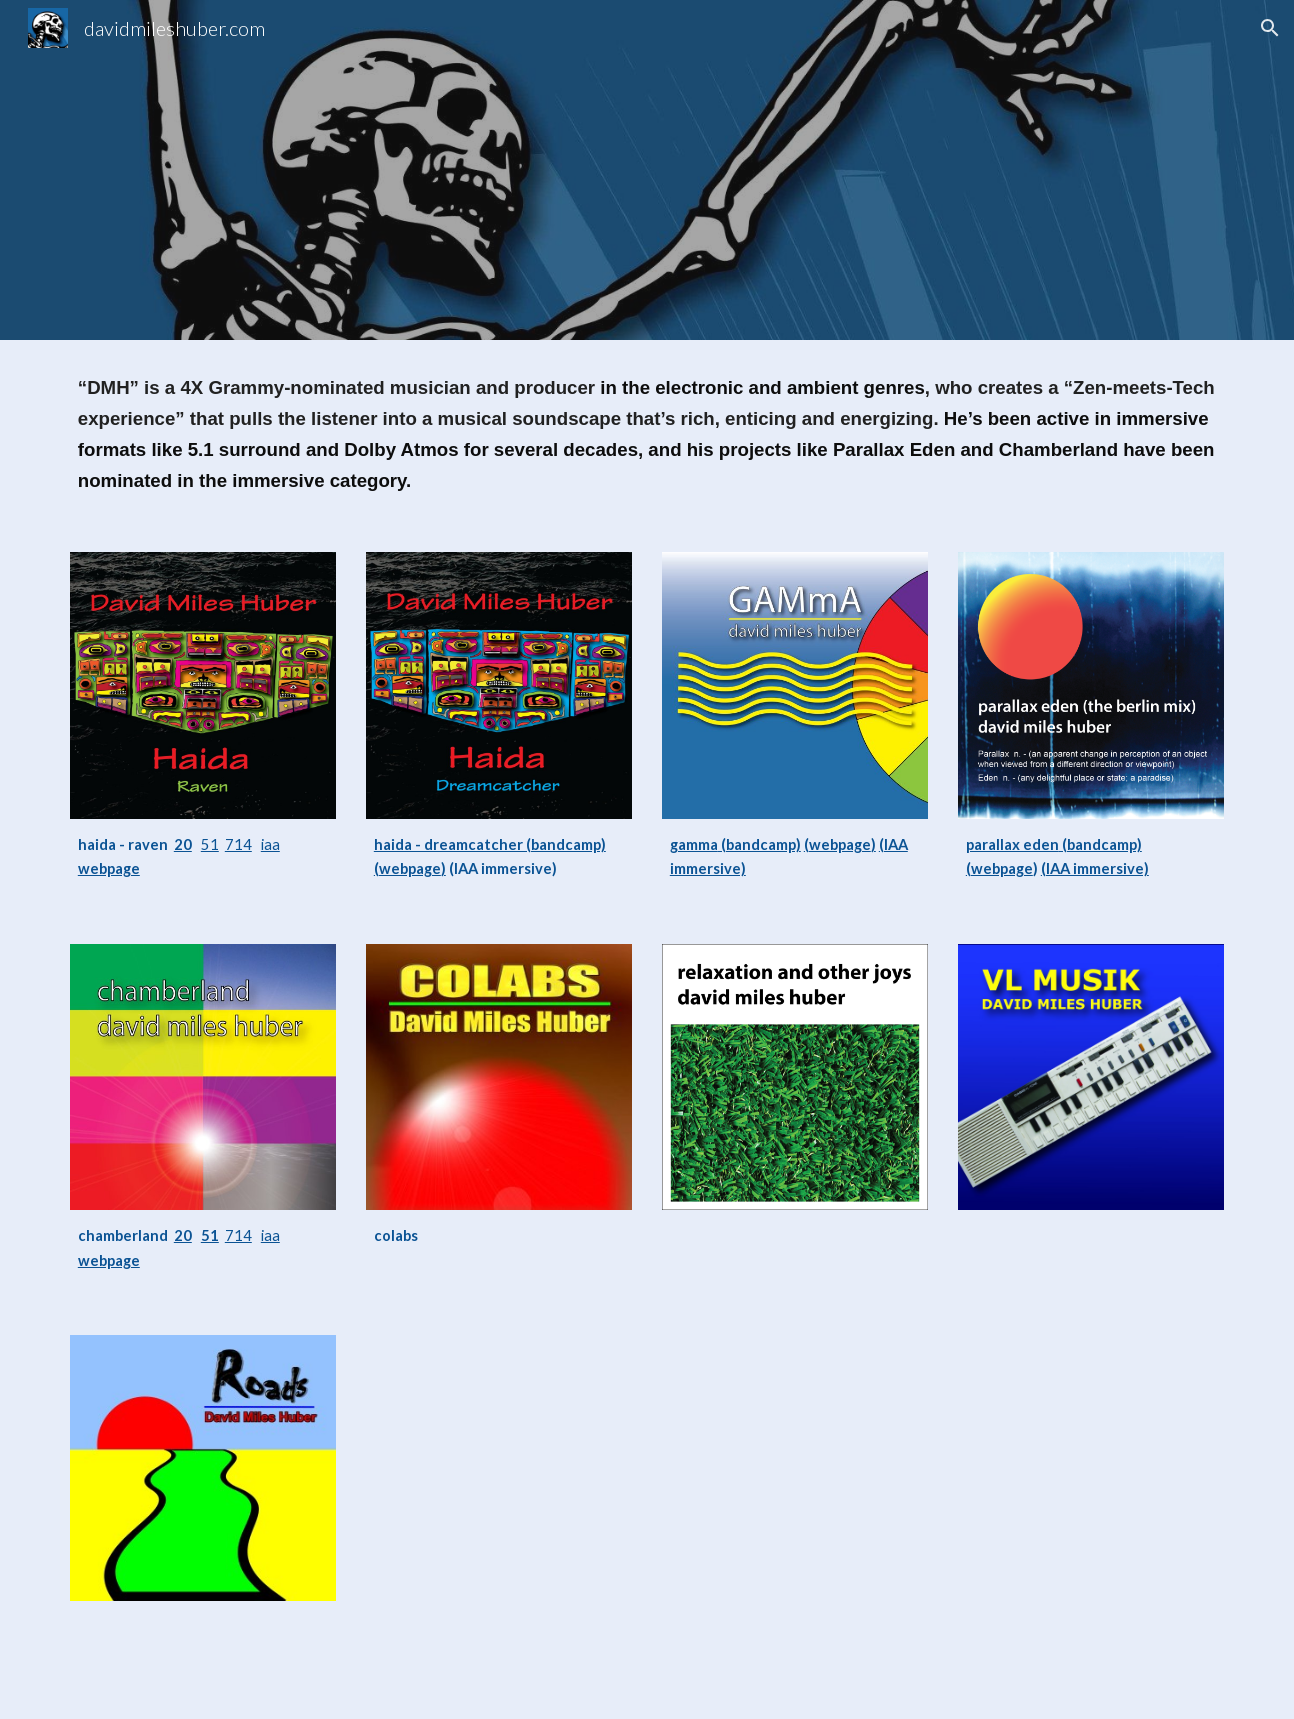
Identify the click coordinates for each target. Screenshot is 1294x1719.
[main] (647, 434)
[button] (1270, 28)
